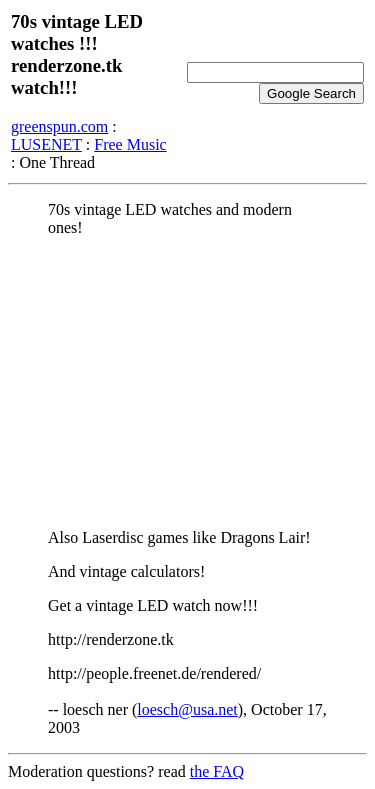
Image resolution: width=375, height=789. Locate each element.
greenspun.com (59, 126)
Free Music (130, 144)
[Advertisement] (187, 383)
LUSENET (46, 144)
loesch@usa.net (187, 709)
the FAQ (217, 771)
